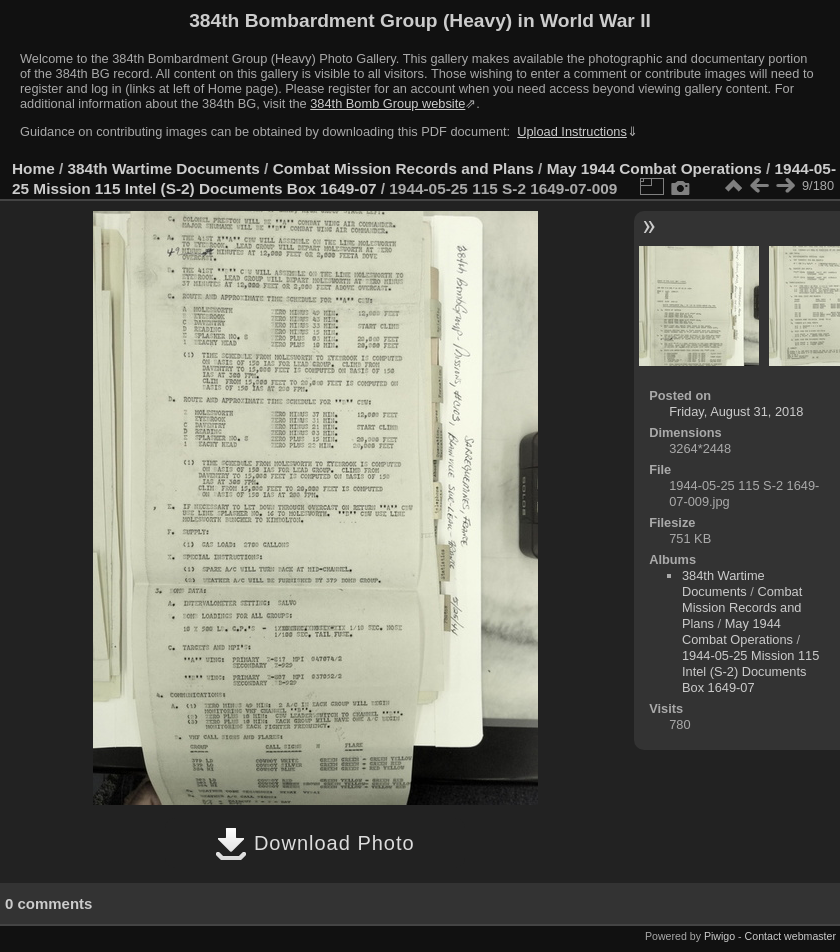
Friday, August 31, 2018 (736, 411)
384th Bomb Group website (387, 103)
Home (33, 168)
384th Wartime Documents (164, 168)
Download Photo (314, 843)
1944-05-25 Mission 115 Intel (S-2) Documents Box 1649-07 (750, 671)
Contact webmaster (790, 936)
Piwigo (719, 936)
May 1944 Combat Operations (654, 168)
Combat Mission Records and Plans (403, 168)
